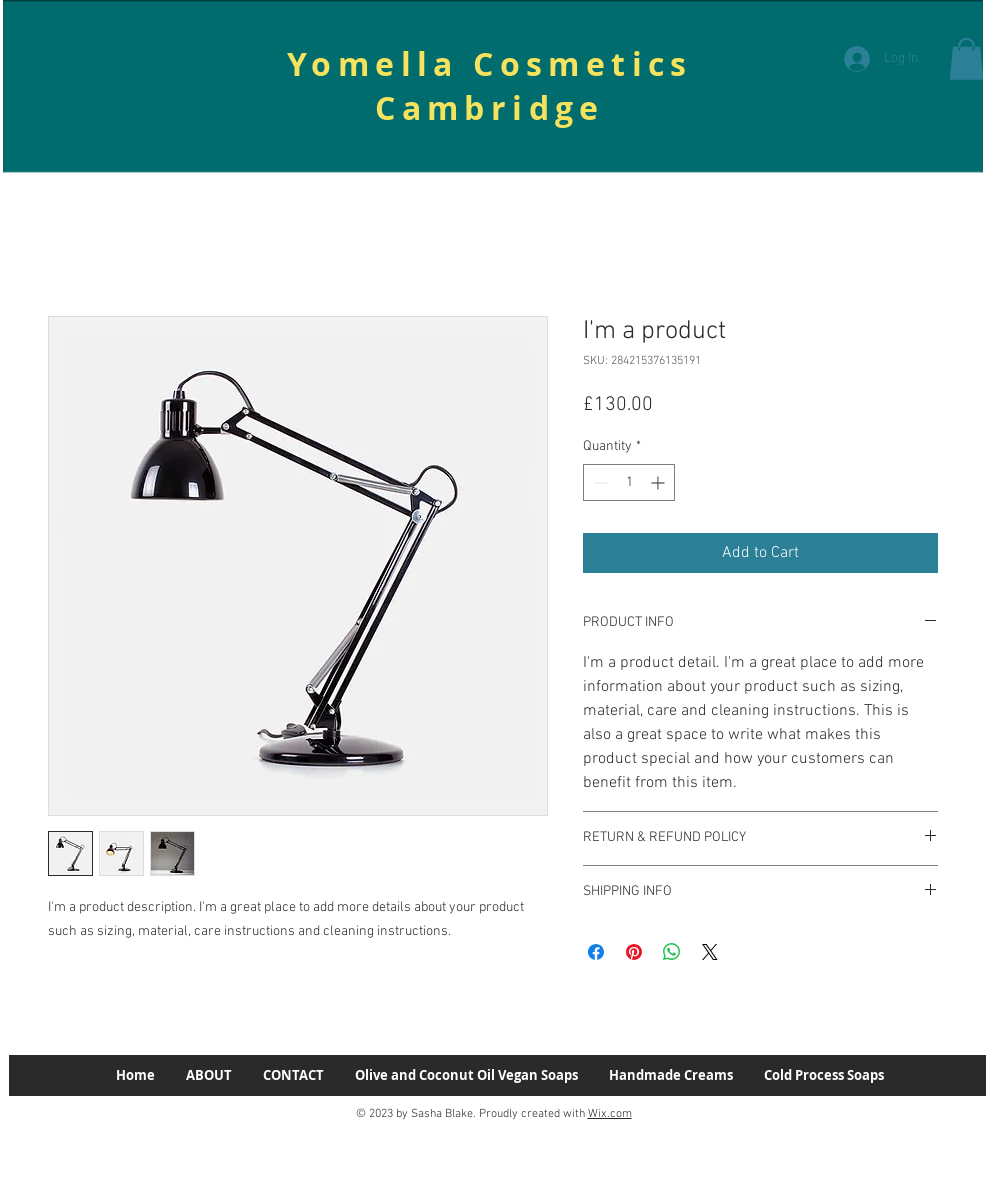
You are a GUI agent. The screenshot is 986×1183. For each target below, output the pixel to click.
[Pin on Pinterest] (634, 952)
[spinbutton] (629, 482)
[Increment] (659, 482)
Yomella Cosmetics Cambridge (490, 86)
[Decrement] (598, 482)
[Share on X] (710, 952)
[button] (966, 59)
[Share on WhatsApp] (672, 952)
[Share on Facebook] (596, 952)
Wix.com (610, 1114)
